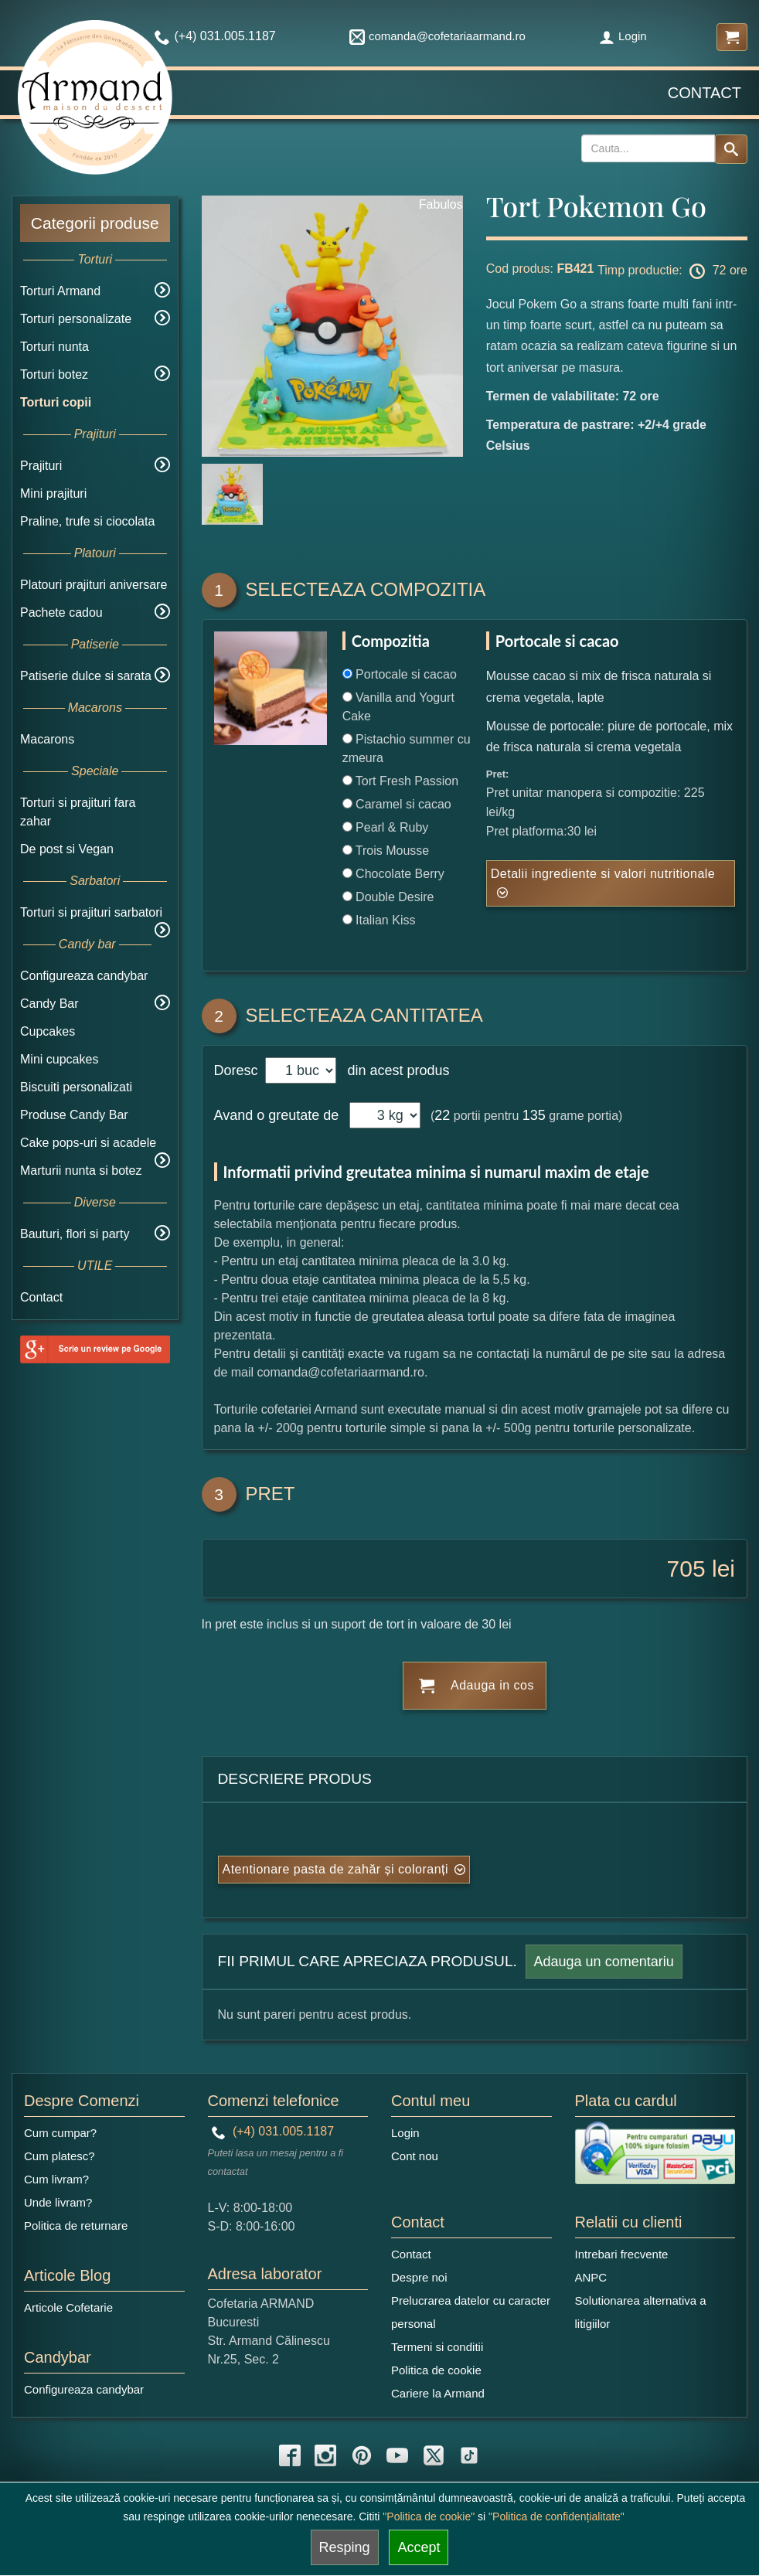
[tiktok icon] (469, 2455)
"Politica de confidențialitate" (556, 2516)
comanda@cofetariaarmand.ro (437, 36)
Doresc (238, 1070)
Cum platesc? (59, 2156)
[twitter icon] (433, 2455)
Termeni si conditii (437, 2346)
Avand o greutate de (276, 1115)
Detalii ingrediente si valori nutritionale (603, 873)
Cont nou (414, 2156)
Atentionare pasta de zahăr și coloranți (336, 1869)
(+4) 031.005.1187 (273, 2131)
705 (686, 1568)
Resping (344, 2547)
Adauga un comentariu (604, 1961)
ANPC (591, 2277)
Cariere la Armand (438, 2393)
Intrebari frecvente (622, 2254)
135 (534, 1115)
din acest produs (394, 1070)
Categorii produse (95, 223)
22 (442, 1115)
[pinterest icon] (361, 2455)
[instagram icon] (325, 2455)
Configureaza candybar (84, 975)
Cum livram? (56, 2179)
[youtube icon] (397, 2455)
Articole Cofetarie (68, 2307)
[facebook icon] (290, 2455)
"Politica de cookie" (429, 2516)
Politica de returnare (76, 2225)
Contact (704, 92)
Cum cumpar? (60, 2132)
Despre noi (419, 2277)
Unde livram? (58, 2202)
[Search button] (731, 149)
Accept (418, 2547)
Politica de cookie (436, 2370)
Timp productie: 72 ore (672, 271)
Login (623, 36)
